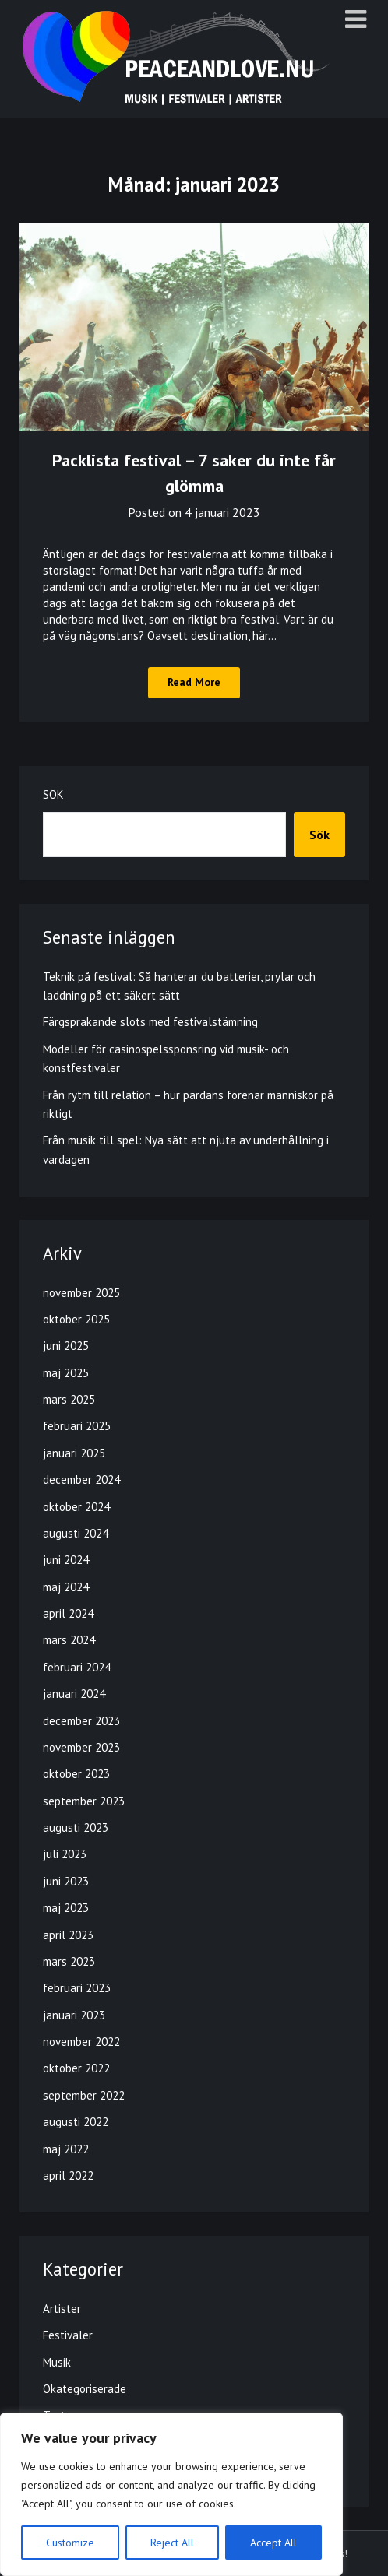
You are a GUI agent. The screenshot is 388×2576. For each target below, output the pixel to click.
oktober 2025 (76, 1319)
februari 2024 (77, 1667)
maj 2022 (66, 2149)
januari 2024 (74, 1693)
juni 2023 (66, 1881)
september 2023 (84, 1801)
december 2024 (81, 1479)
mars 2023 (69, 1961)
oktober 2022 (76, 2068)
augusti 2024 (75, 1533)
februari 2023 (77, 1987)
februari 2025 (77, 1425)
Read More (194, 682)
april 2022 (68, 2175)
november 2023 (81, 1747)
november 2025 (81, 1292)
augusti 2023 (75, 1827)
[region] (171, 2494)
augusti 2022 (75, 2121)
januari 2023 (74, 2015)
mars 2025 (69, 1399)
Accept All (273, 2543)
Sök (53, 794)
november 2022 (81, 2041)
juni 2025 (66, 1345)
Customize (70, 2543)
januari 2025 (74, 1453)
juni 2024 (66, 1559)
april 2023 (68, 1935)
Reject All (172, 2543)
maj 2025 (66, 1372)
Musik (57, 2362)
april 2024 (68, 1613)
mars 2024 (69, 1639)
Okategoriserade (84, 2388)
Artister (62, 2308)
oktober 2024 (76, 1506)
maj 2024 (66, 1587)
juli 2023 (64, 1854)
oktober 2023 (76, 1773)
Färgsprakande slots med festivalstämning (150, 1021)
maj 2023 (66, 1907)
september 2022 (84, 2095)
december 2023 (81, 1720)
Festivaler (68, 2335)
